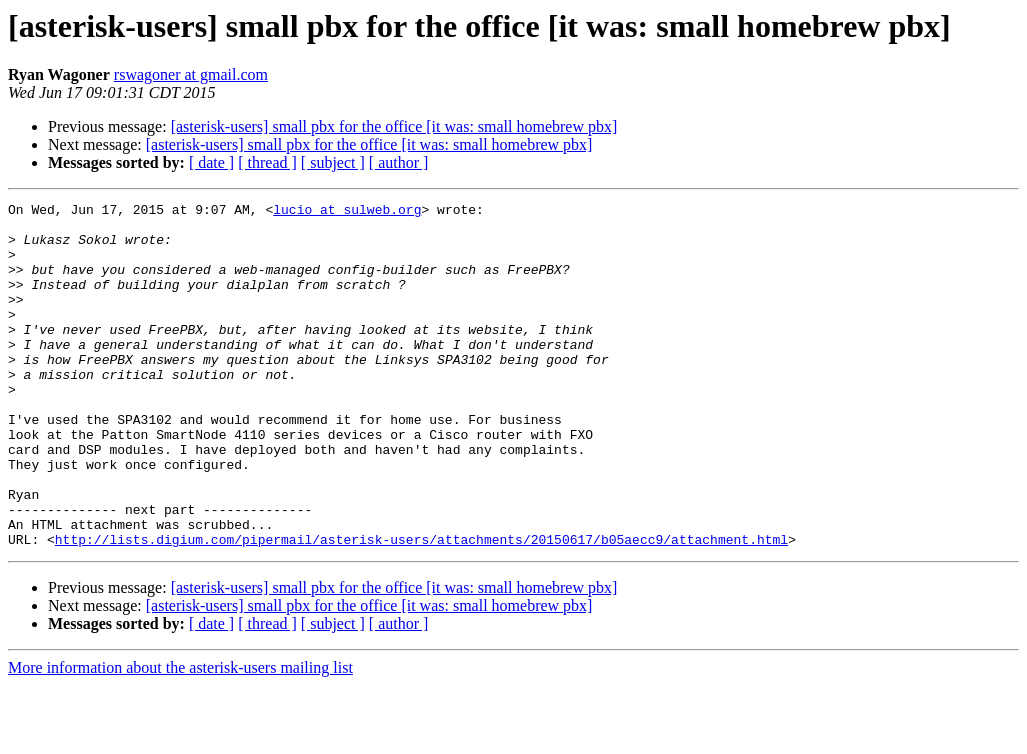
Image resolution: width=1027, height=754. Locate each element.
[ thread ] (267, 162)
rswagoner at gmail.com (191, 74)
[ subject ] (333, 162)
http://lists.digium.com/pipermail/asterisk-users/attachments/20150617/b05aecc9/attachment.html (421, 608)
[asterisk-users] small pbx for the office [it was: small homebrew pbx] (394, 126)
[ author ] (399, 162)
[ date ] (211, 162)
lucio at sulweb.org (347, 212)
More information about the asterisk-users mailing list (180, 736)
